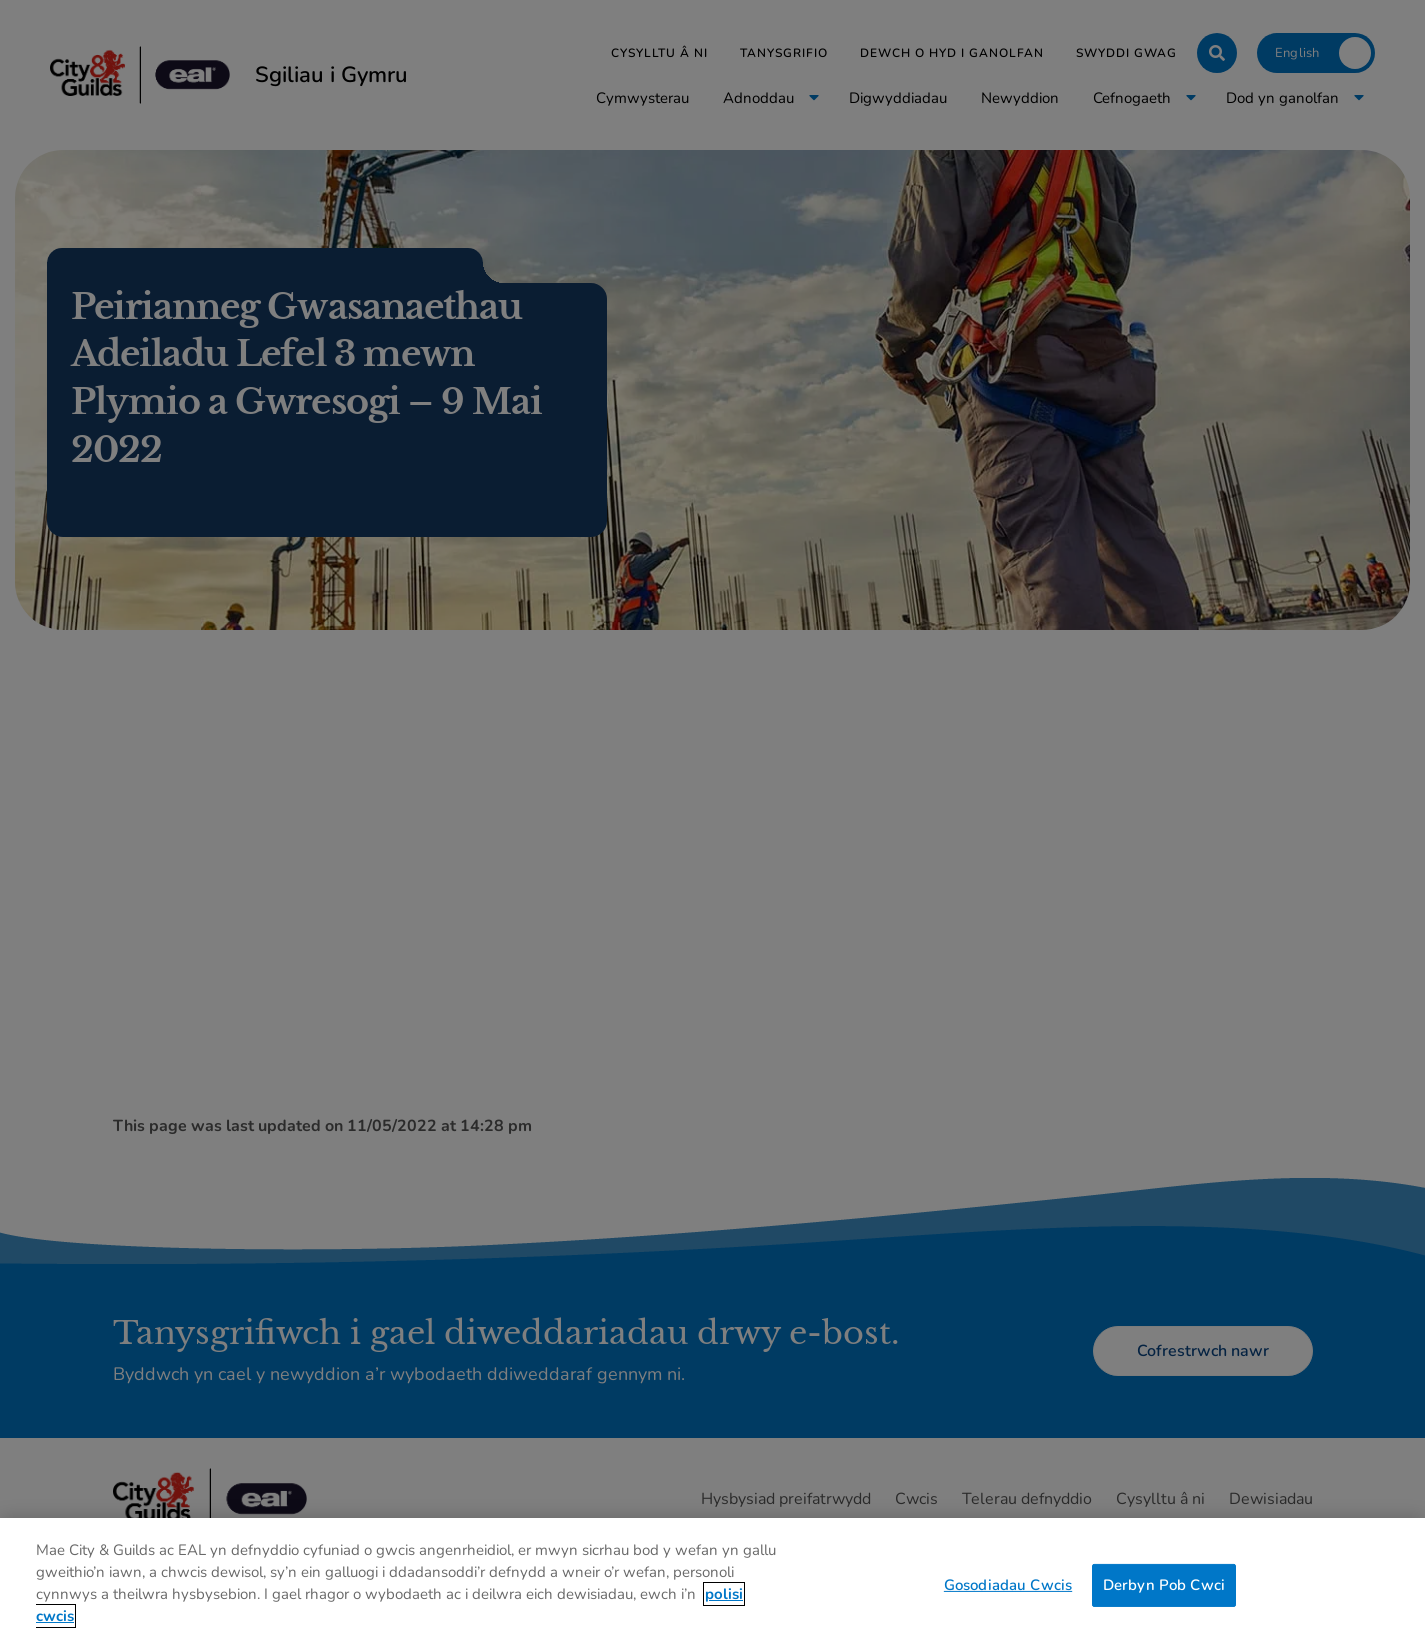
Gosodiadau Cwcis (1008, 1601)
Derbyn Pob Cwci (1164, 1601)
